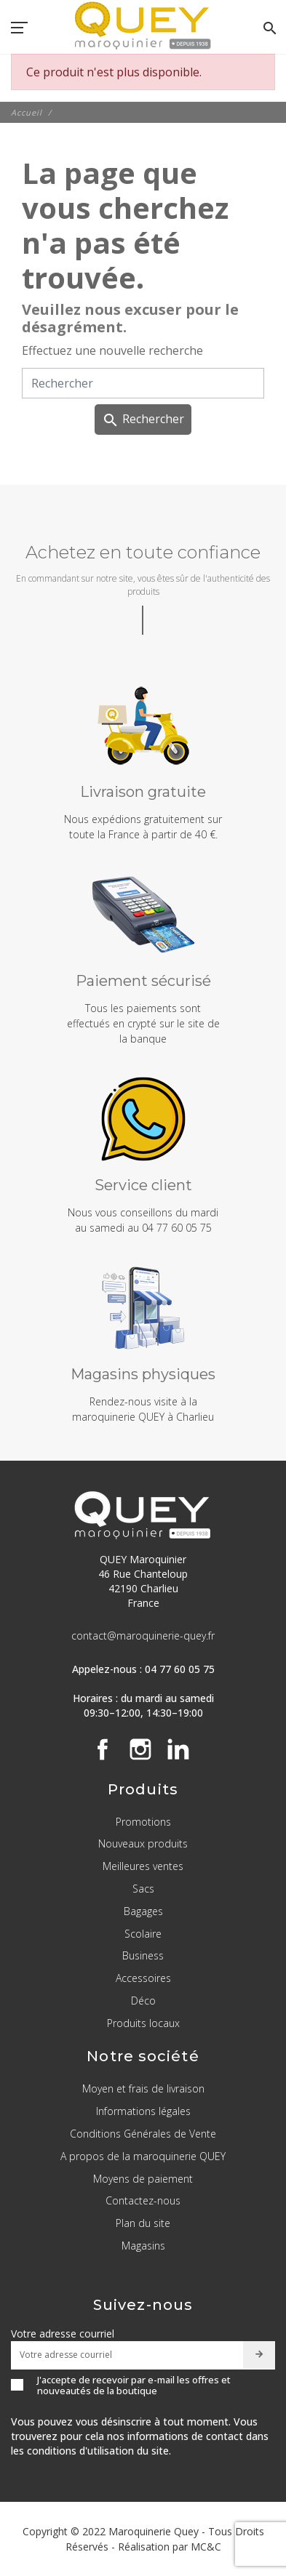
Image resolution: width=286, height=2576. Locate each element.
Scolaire (143, 1934)
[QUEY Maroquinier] (143, 25)
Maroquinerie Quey (153, 2531)
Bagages (143, 1911)
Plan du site (143, 2223)
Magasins (143, 2245)
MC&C (206, 2546)
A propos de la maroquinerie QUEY (143, 2156)
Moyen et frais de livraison (143, 2088)
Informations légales (143, 2111)
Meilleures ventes (143, 1866)
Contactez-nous (143, 2200)
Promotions (143, 1822)
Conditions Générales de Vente (143, 2133)
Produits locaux (143, 2023)
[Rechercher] (143, 383)
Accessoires (143, 1978)
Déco (143, 2000)
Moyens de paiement (143, 2179)
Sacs (143, 1888)
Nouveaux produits (143, 1843)
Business (143, 1955)
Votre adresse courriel (62, 2333)
